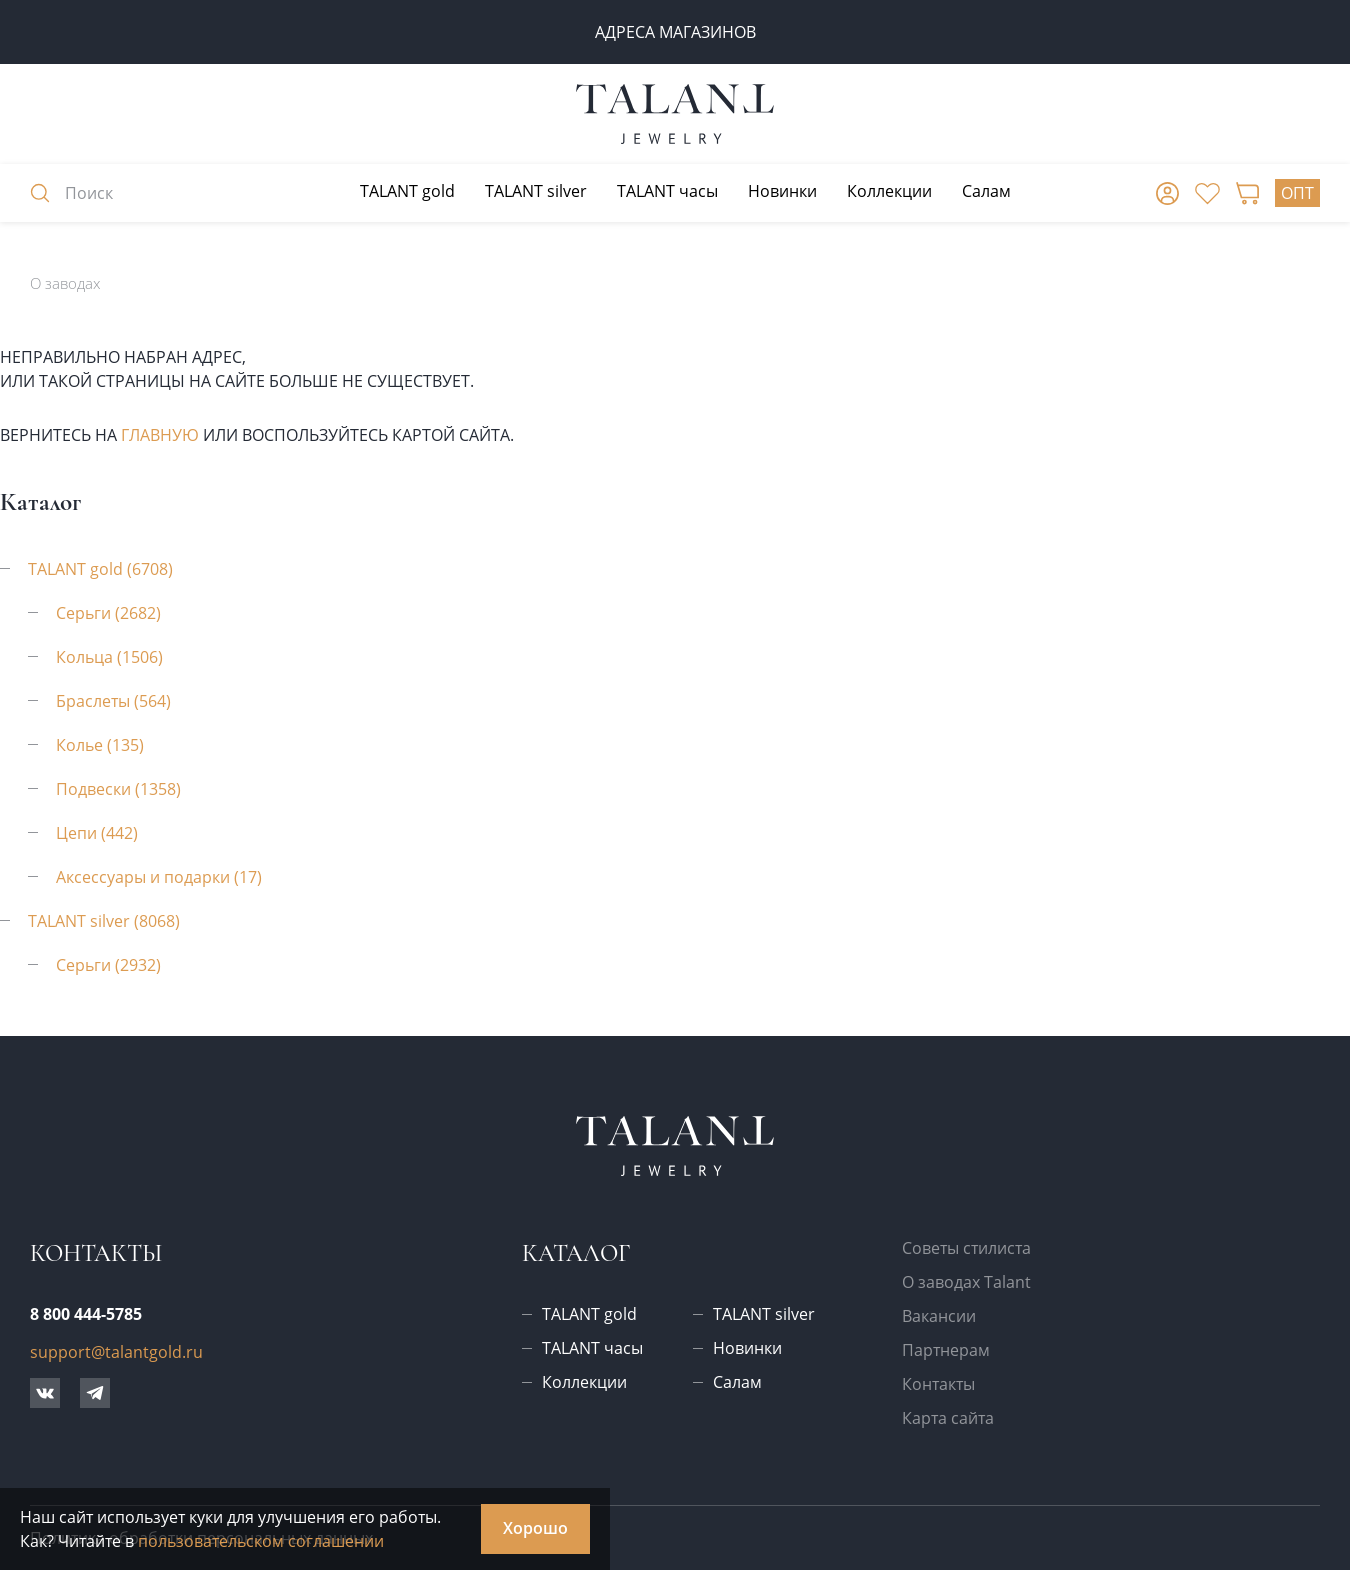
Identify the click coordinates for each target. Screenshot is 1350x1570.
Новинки (782, 191)
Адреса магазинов (675, 32)
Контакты (938, 1384)
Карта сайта (948, 1418)
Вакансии (939, 1316)
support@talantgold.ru (116, 1352)
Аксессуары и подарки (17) (159, 877)
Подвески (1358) (118, 789)
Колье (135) (100, 745)
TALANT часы (667, 191)
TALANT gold (407, 191)
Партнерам (946, 1350)
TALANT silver (536, 191)
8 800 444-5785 (86, 1314)
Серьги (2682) (108, 613)
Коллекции (889, 191)
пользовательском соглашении (261, 1541)
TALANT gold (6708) (100, 569)
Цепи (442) (97, 833)
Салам (986, 191)
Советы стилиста (966, 1248)
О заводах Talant (966, 1282)
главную (160, 435)
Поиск (71, 193)
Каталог (576, 1253)
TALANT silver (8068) (104, 921)
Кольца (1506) (109, 657)
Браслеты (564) (113, 701)
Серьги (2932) (108, 965)
